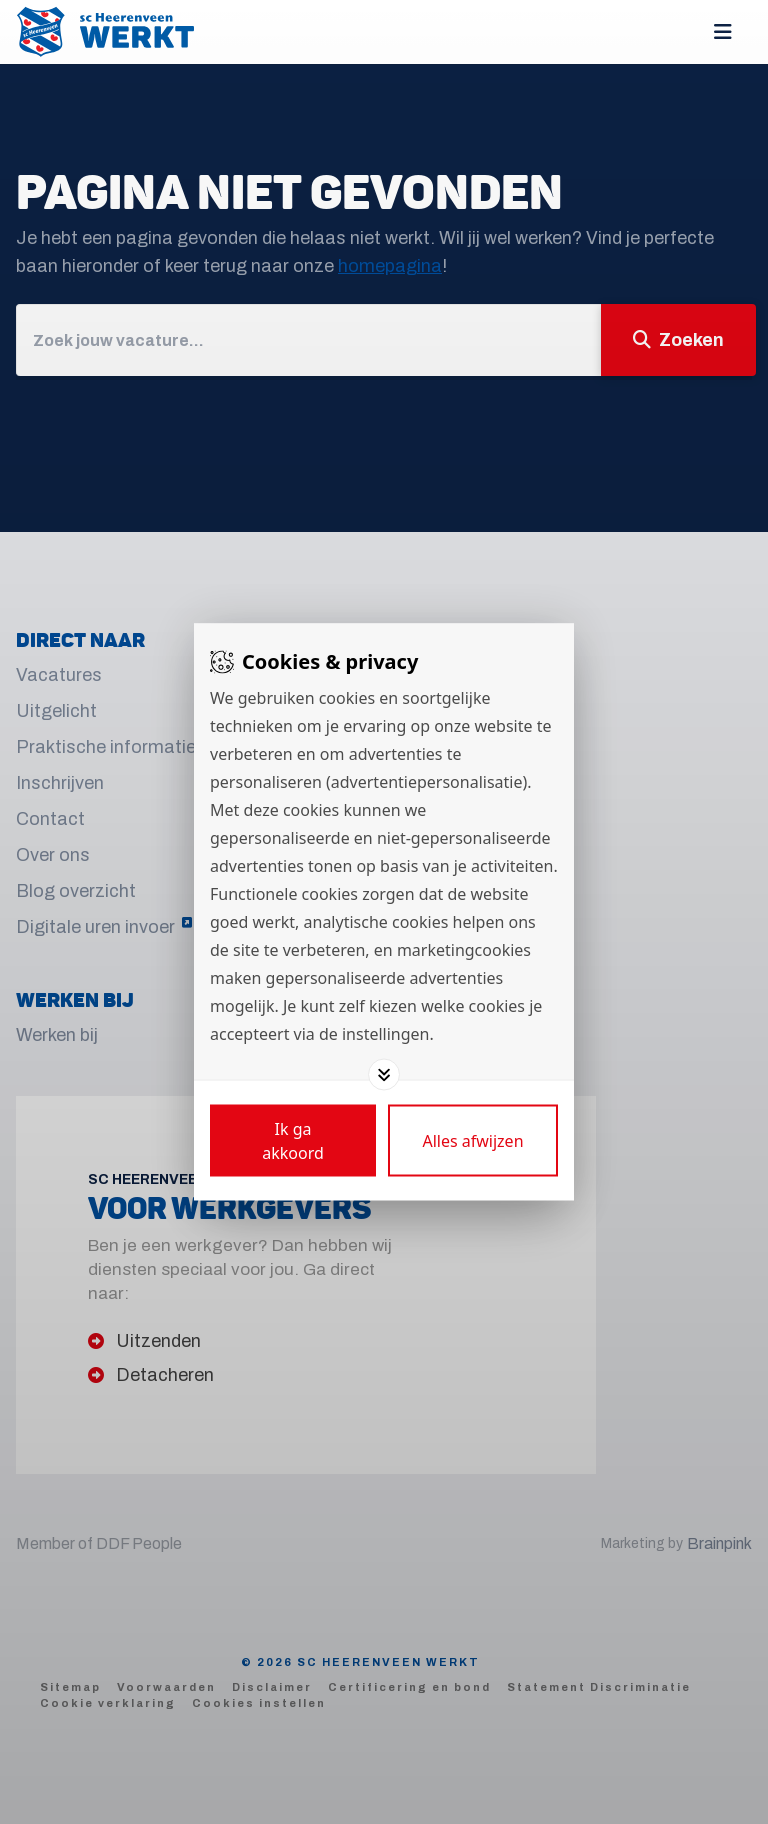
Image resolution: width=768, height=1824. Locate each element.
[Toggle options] (384, 1075)
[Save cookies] (293, 1141)
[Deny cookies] (473, 1141)
